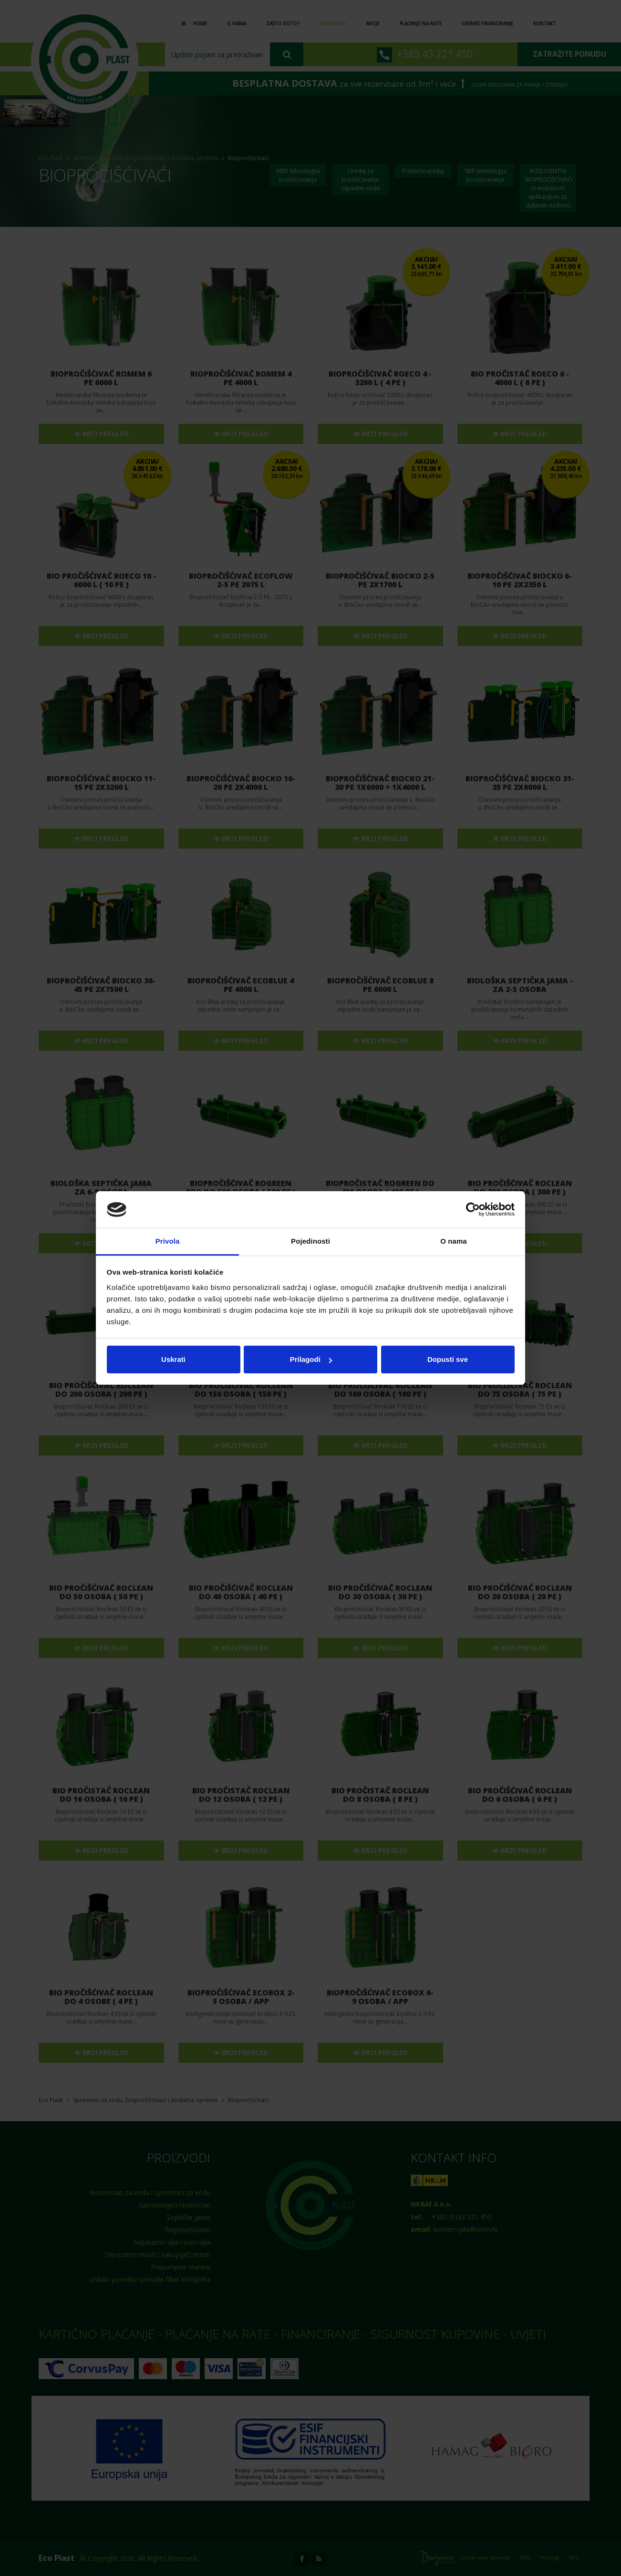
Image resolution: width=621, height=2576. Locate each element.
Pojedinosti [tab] (310, 1241)
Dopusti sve (447, 1359)
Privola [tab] (167, 1241)
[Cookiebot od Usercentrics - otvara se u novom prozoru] (473, 1210)
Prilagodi (311, 1359)
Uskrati (173, 1359)
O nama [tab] (453, 1241)
